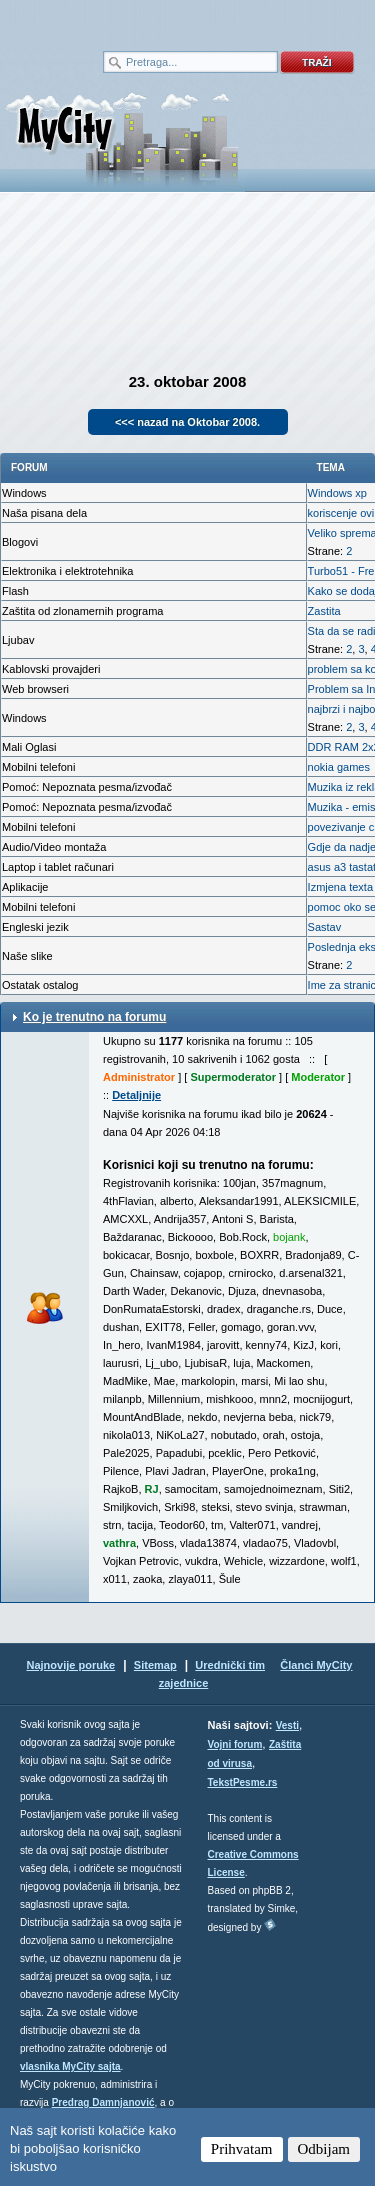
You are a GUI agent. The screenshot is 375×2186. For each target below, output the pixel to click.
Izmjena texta (340, 887)
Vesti (287, 1725)
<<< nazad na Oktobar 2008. (187, 422)
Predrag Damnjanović (103, 2102)
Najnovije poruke (70, 1665)
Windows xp (337, 493)
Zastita (324, 611)
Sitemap (155, 1665)
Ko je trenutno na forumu (94, 1017)
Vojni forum (235, 1744)
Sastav (325, 927)
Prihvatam (242, 2149)
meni (94, 20)
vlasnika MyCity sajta (70, 2066)
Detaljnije (136, 1095)
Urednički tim (230, 1665)
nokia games (339, 767)
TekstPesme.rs (243, 1782)
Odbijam (324, 2149)
